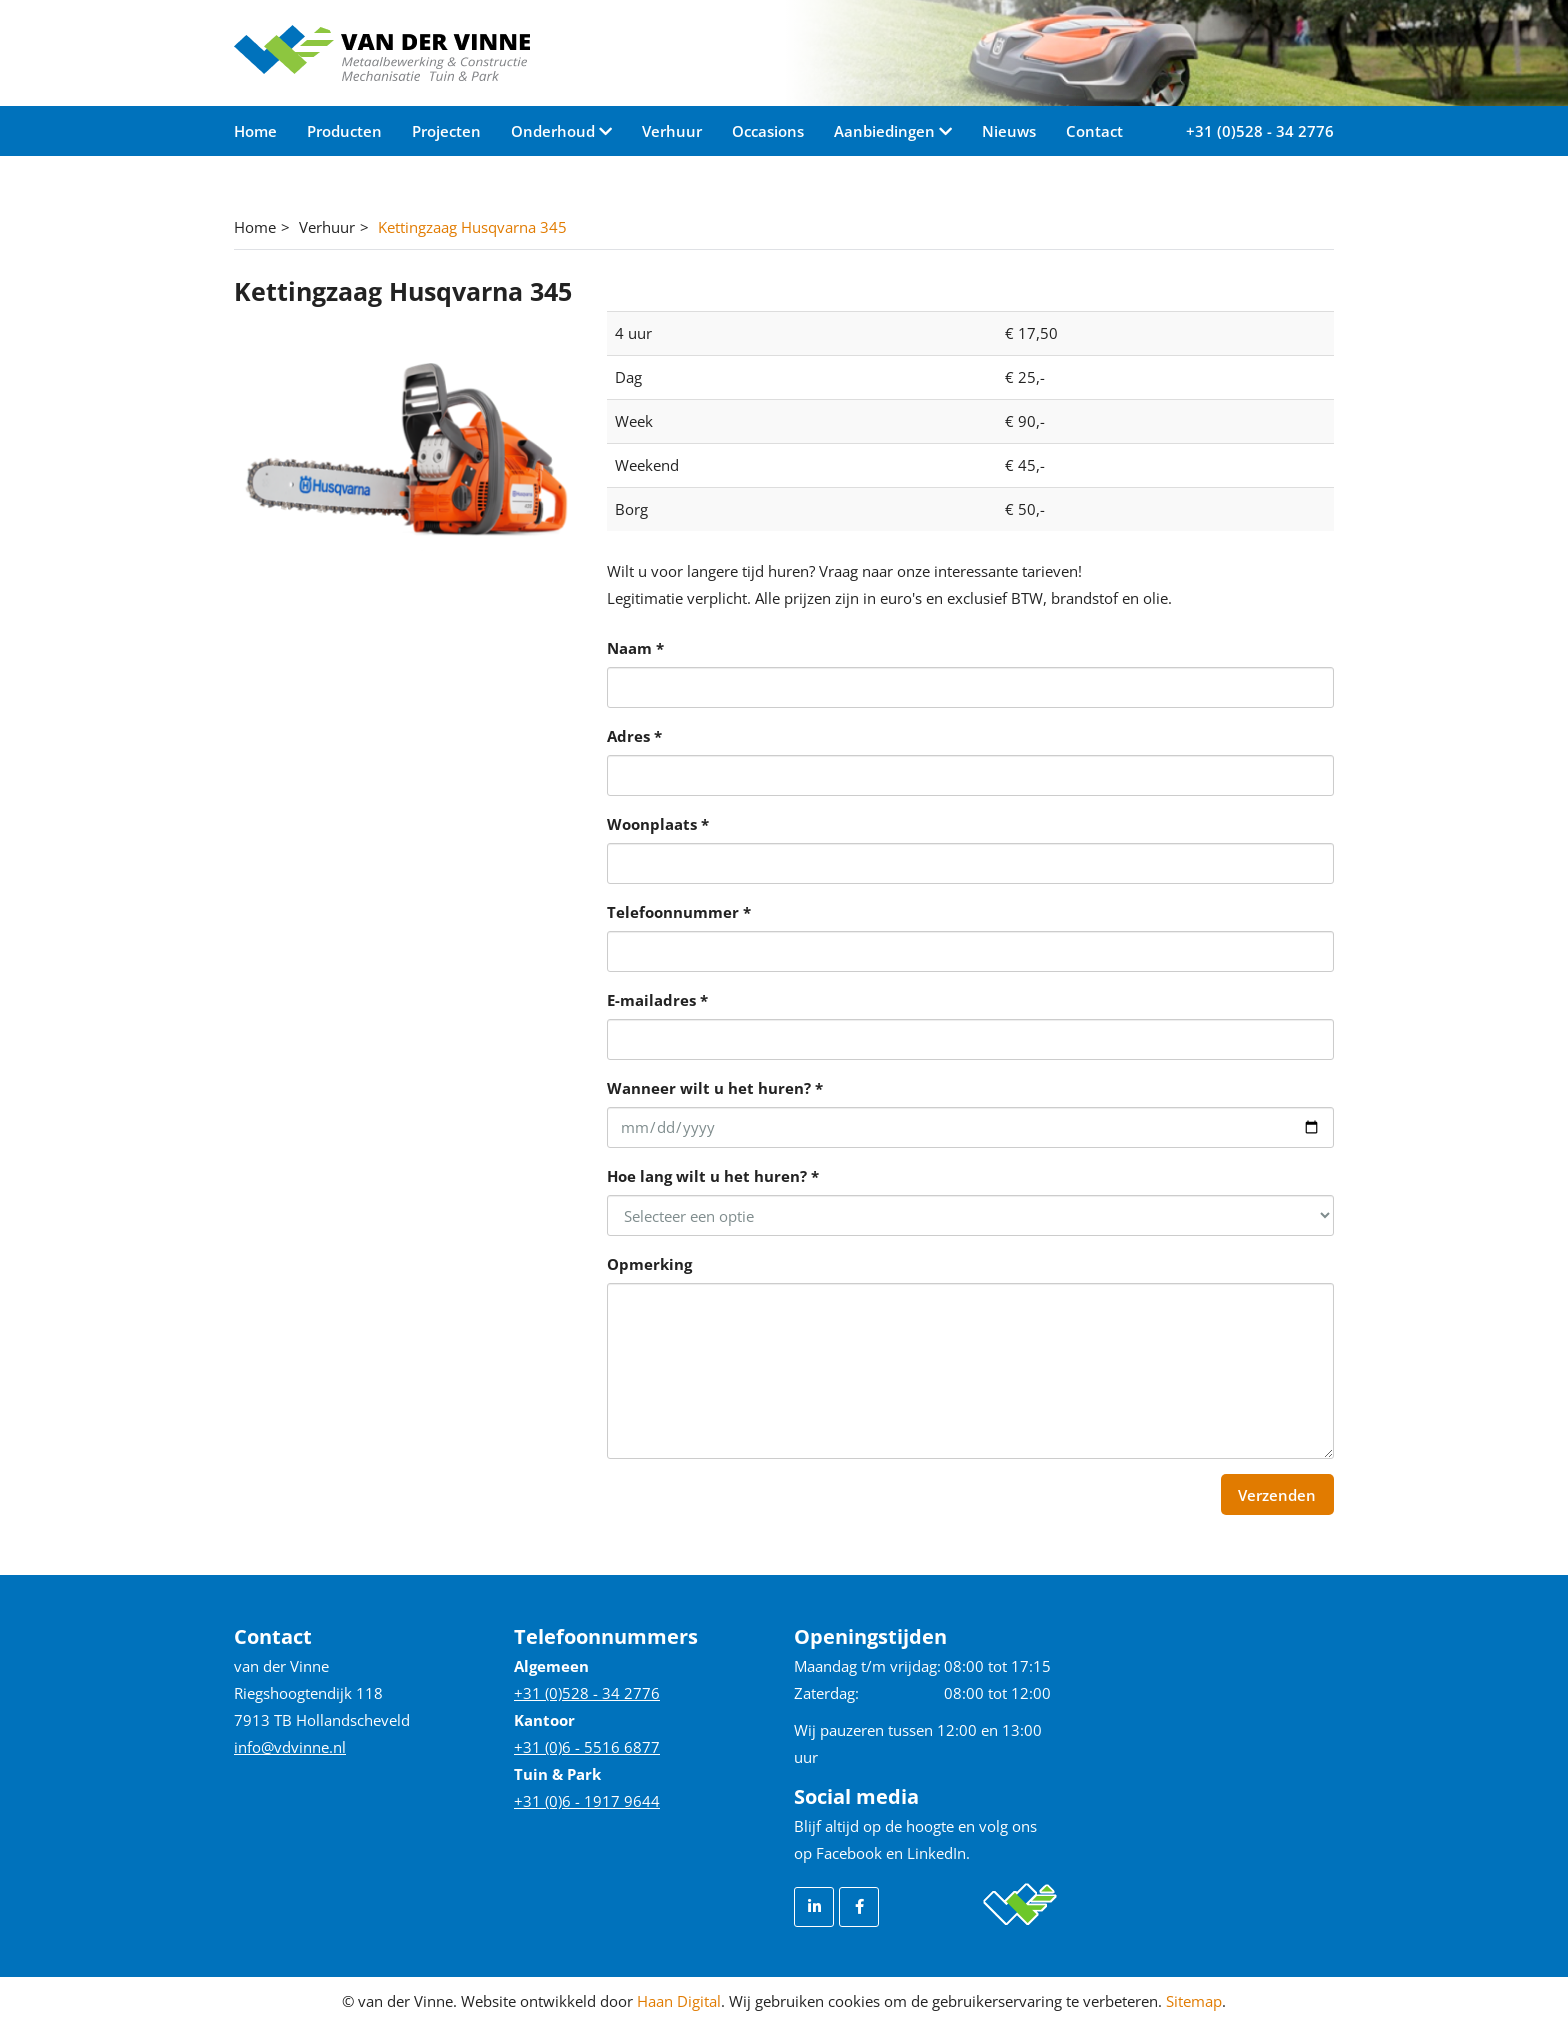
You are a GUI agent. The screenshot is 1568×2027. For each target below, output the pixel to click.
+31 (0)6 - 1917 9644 (587, 1801)
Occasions (768, 131)
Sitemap (1194, 2001)
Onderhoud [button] (555, 131)
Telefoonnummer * (679, 912)
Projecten (446, 131)
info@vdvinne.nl (290, 1747)
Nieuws (1009, 131)
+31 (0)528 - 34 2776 (1260, 131)
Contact (1094, 131)
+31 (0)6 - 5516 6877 (587, 1747)
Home (255, 131)
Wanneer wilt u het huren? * (715, 1088)
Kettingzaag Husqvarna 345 (472, 227)
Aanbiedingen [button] (886, 131)
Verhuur (672, 131)
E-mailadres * (657, 1000)
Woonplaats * (658, 824)
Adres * (634, 736)
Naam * (635, 648)
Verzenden (1277, 1495)
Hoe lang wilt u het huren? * (713, 1176)
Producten (344, 131)
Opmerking (649, 1264)
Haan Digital (679, 2001)
